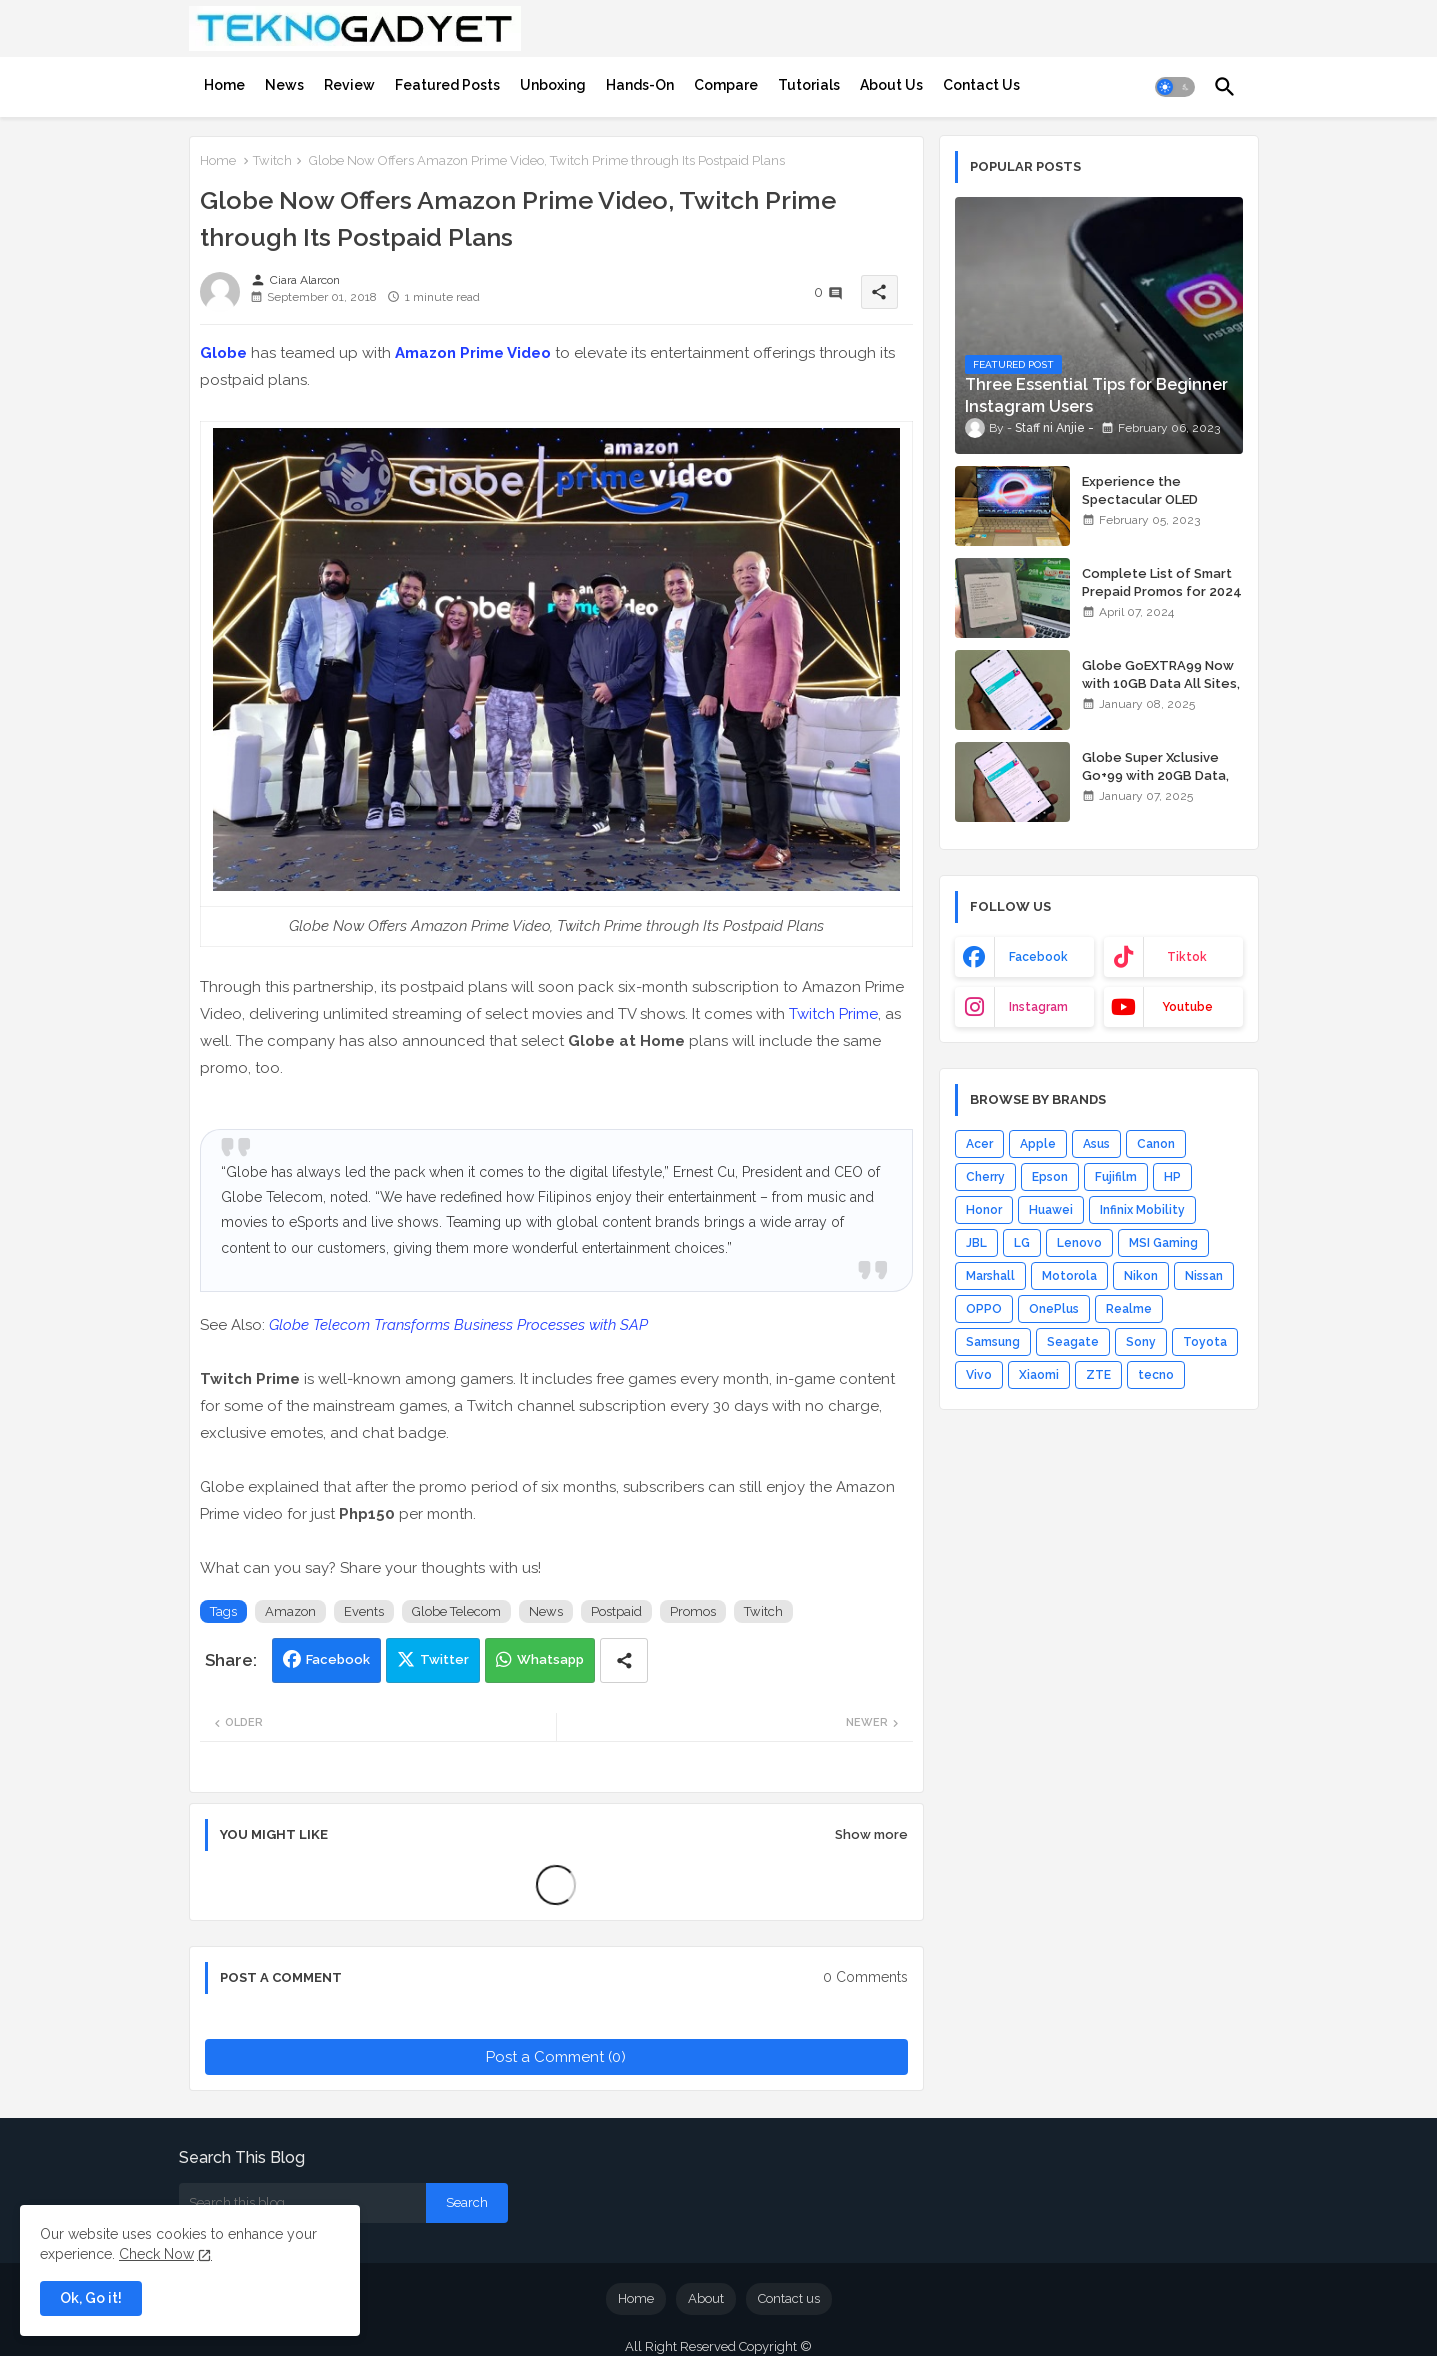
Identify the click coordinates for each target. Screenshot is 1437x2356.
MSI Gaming (1163, 1243)
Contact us (789, 2298)
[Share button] (624, 1660)
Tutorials (809, 85)
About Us (891, 85)
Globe (223, 353)
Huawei (1051, 1210)
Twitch (272, 160)
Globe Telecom (456, 1611)
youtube (1187, 1007)
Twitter (444, 1659)
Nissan (1204, 1276)
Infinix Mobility (1142, 1210)
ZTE (1098, 1375)
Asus (1096, 1144)
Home (224, 85)
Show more (871, 1834)
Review (349, 85)
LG (1022, 1243)
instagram (1038, 1007)
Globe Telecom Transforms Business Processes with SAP (458, 1325)
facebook (1038, 957)
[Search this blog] (302, 2203)
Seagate (1073, 1342)
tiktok (1187, 957)
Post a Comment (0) (556, 2057)
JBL (976, 1243)
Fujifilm (1116, 1177)
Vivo (979, 1375)
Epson (1050, 1177)
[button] (1175, 87)
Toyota (1205, 1342)
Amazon (290, 1611)
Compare (726, 85)
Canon (1156, 1144)
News (284, 85)
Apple (1038, 1144)
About (706, 2298)
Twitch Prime (833, 1014)
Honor (984, 1210)
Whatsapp (550, 1659)
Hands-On (640, 85)
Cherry (985, 1177)
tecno (1156, 1375)
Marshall (990, 1276)
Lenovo (1079, 1243)
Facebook (338, 1659)
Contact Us (981, 85)
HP (1172, 1177)
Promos (693, 1611)
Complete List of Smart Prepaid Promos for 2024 (1162, 582)
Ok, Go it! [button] (91, 2298)
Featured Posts (447, 85)
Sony (1141, 1342)
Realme (1129, 1309)
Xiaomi (1039, 1375)
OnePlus (1054, 1309)
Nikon (1141, 1276)
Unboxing (553, 85)
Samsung (993, 1342)
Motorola (1069, 1276)
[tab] (224, 85)
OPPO (984, 1309)
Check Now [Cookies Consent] (156, 2254)
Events (364, 1611)
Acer (979, 1144)
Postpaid (616, 1611)
